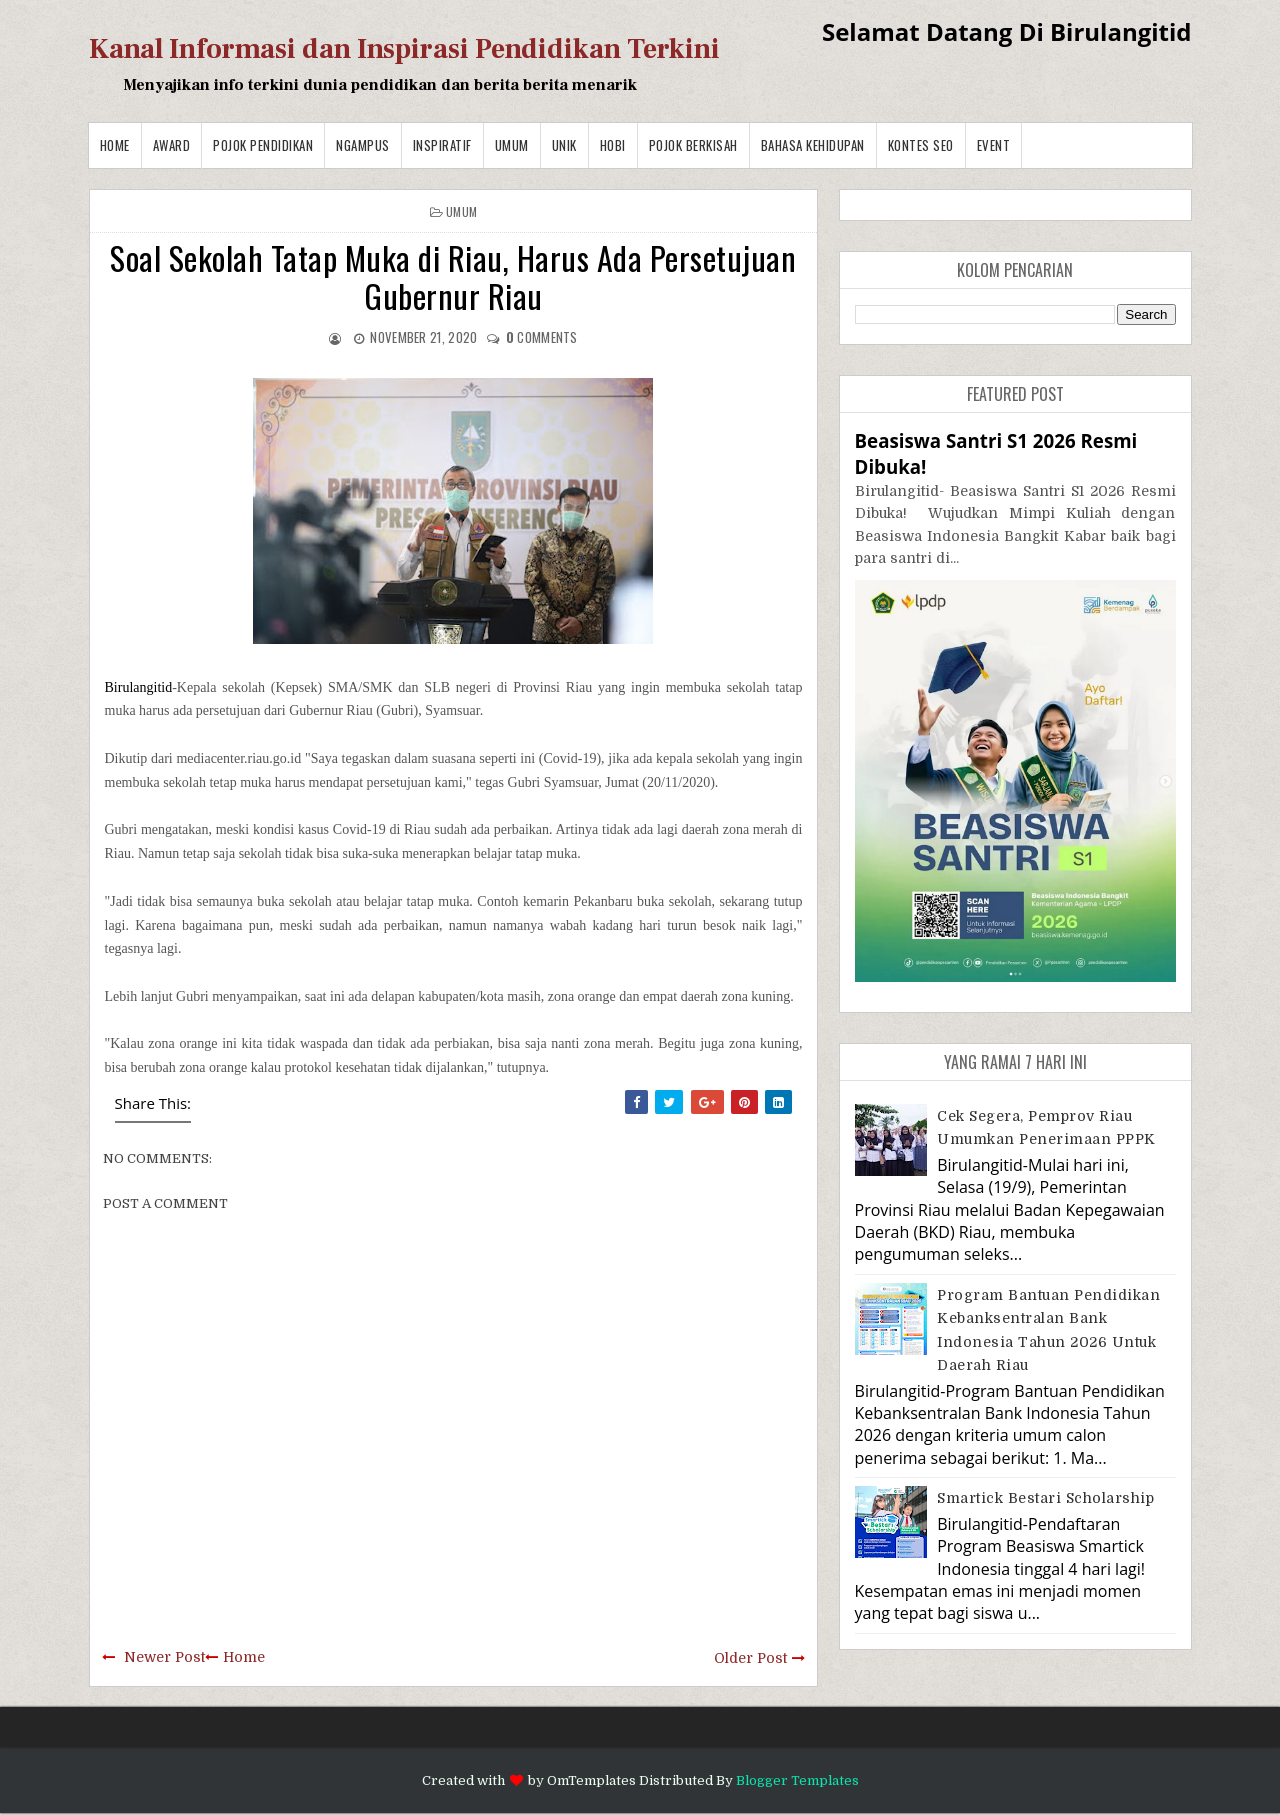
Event (994, 145)
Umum (512, 145)
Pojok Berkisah (693, 145)
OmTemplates (591, 1780)
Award (172, 145)
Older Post (750, 1658)
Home (115, 145)
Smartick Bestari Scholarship (1045, 1498)
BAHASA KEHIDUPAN (813, 145)
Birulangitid (139, 687)
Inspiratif (442, 145)
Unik (564, 145)
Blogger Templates (797, 1780)
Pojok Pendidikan (263, 145)
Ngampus (363, 145)
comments (542, 337)
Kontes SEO (921, 145)
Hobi (613, 145)
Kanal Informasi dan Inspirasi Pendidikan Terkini (404, 49)
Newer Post (164, 1657)
